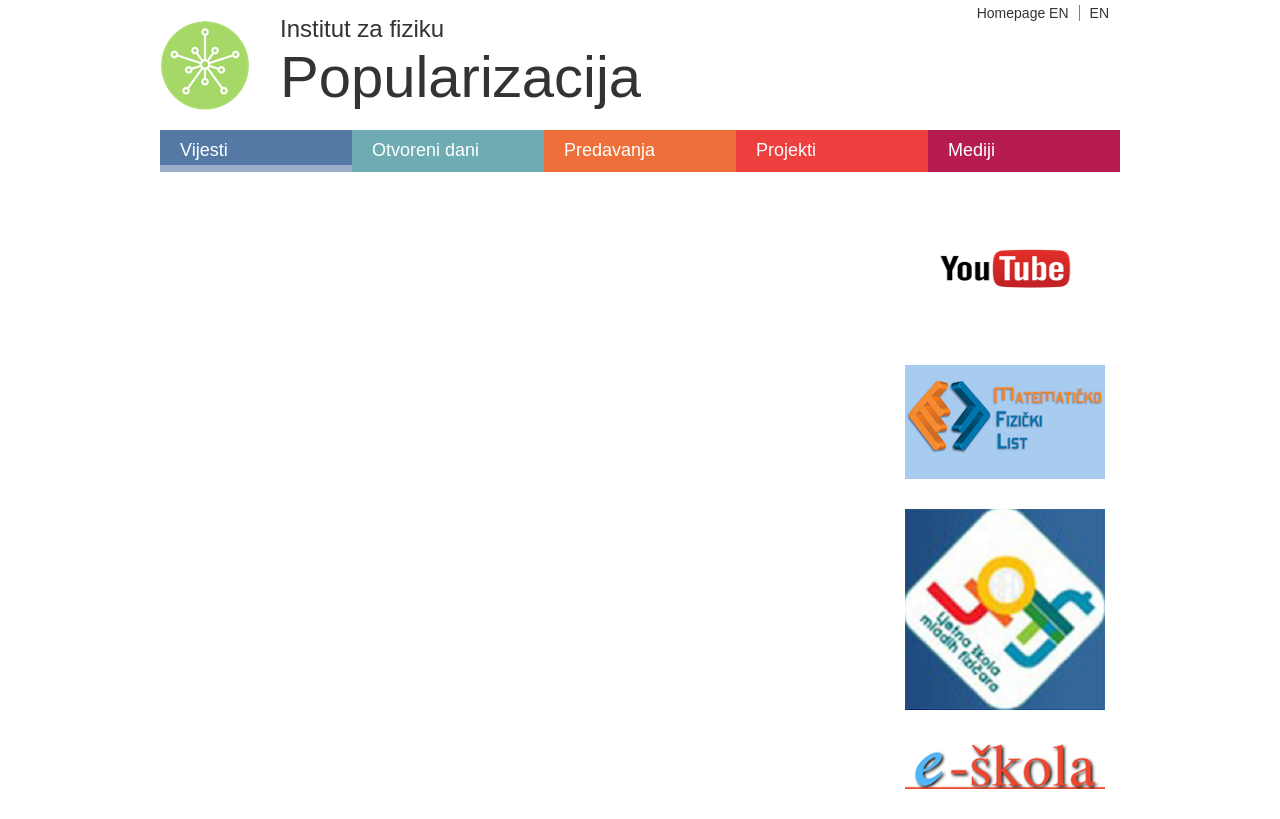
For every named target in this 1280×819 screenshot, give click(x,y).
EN (1099, 13)
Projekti (786, 150)
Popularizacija (460, 76)
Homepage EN (1023, 13)
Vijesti (204, 150)
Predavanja (609, 150)
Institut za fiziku (362, 28)
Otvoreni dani (425, 150)
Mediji (971, 150)
